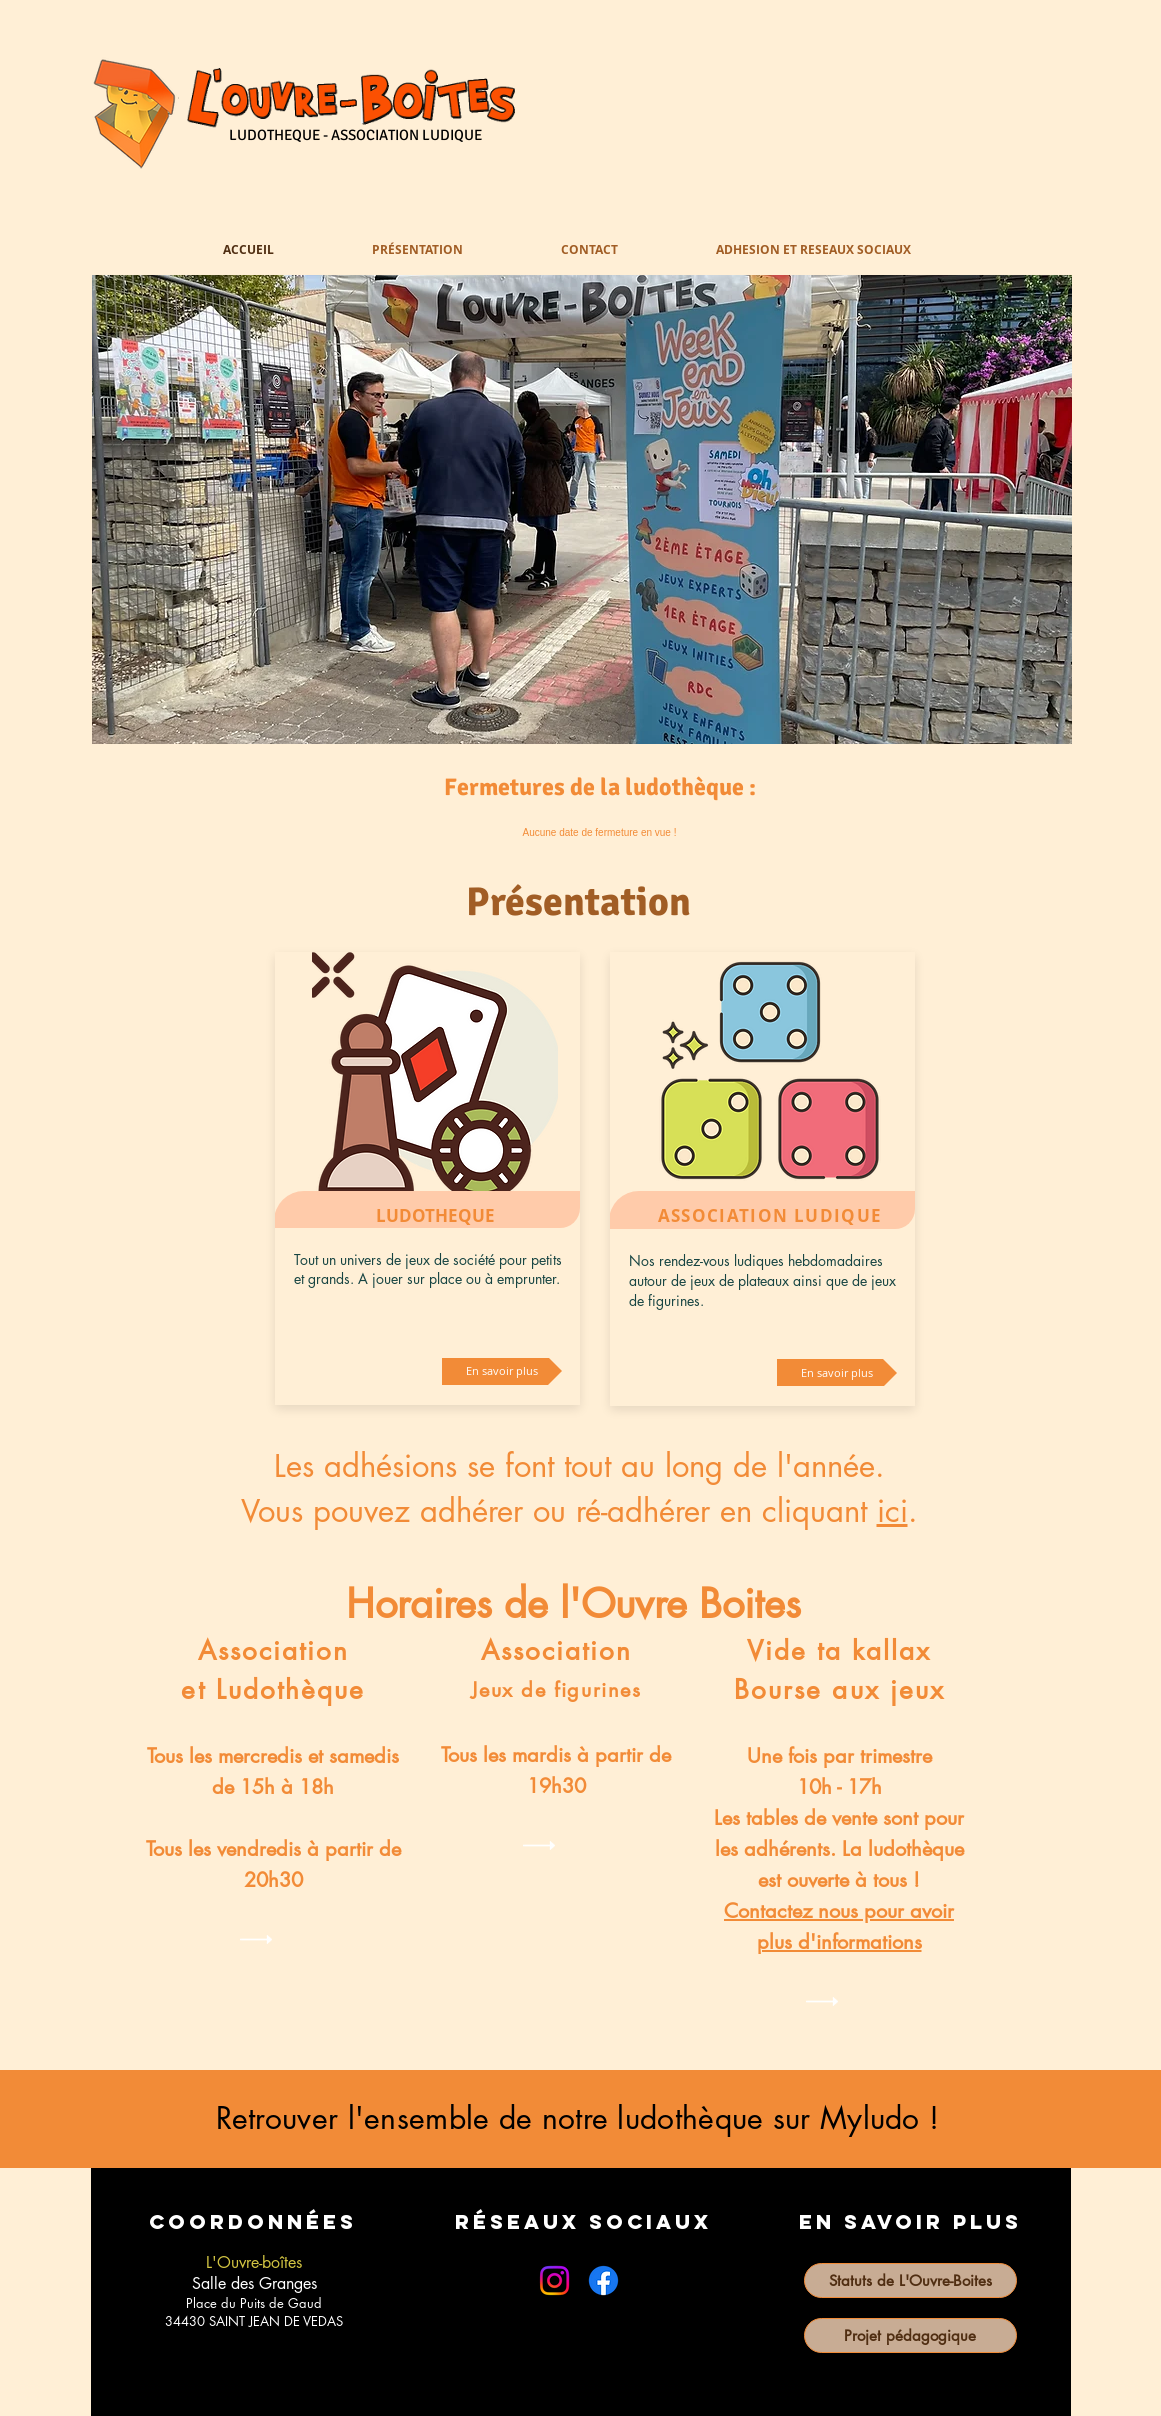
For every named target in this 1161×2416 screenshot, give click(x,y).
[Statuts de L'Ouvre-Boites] (910, 2280)
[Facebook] (603, 2280)
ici (892, 1511)
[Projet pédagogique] (910, 2335)
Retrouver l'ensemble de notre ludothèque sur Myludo (568, 2118)
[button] (582, 509)
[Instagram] (554, 2280)
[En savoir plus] (502, 1371)
